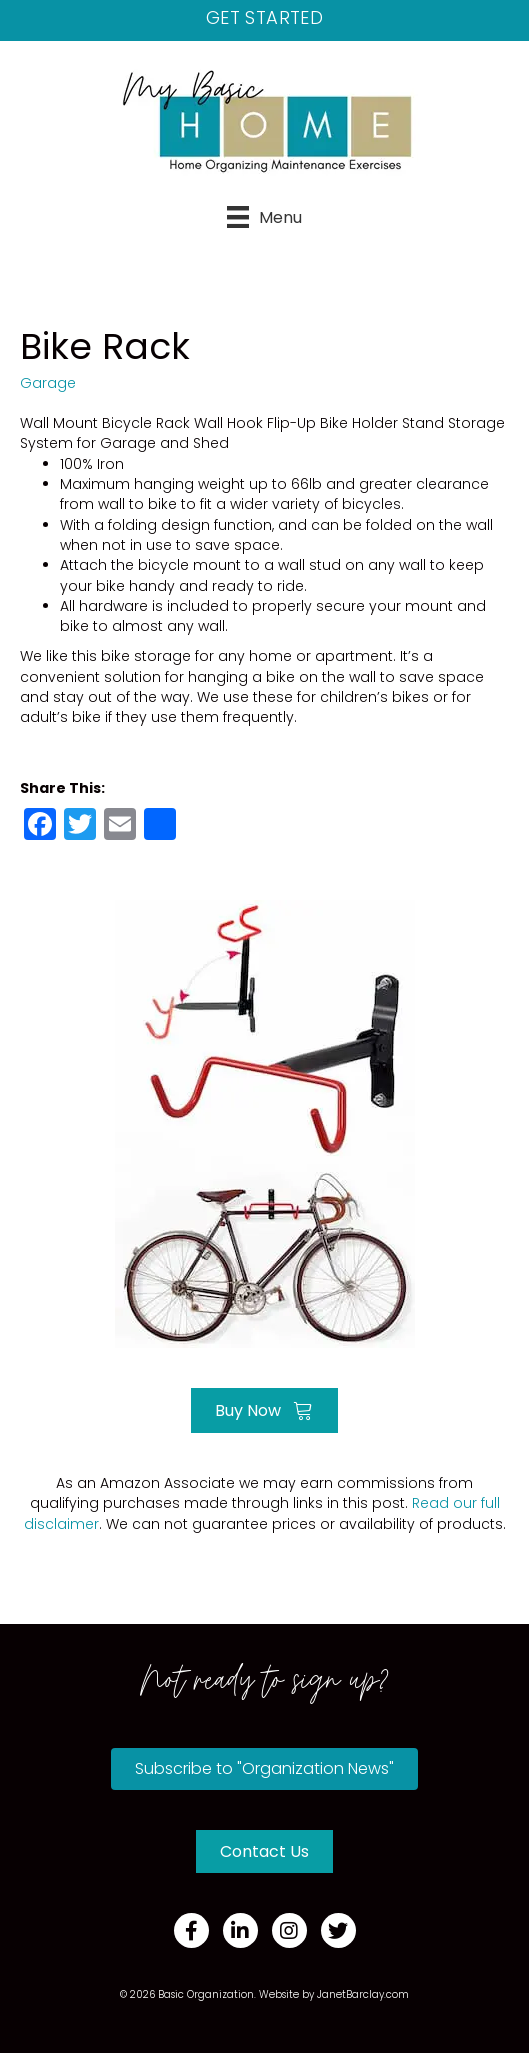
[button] (264, 1769)
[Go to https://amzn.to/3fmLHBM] (265, 1121)
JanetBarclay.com (363, 1994)
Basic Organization (206, 1994)
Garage (48, 383)
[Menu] (264, 217)
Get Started (264, 17)
